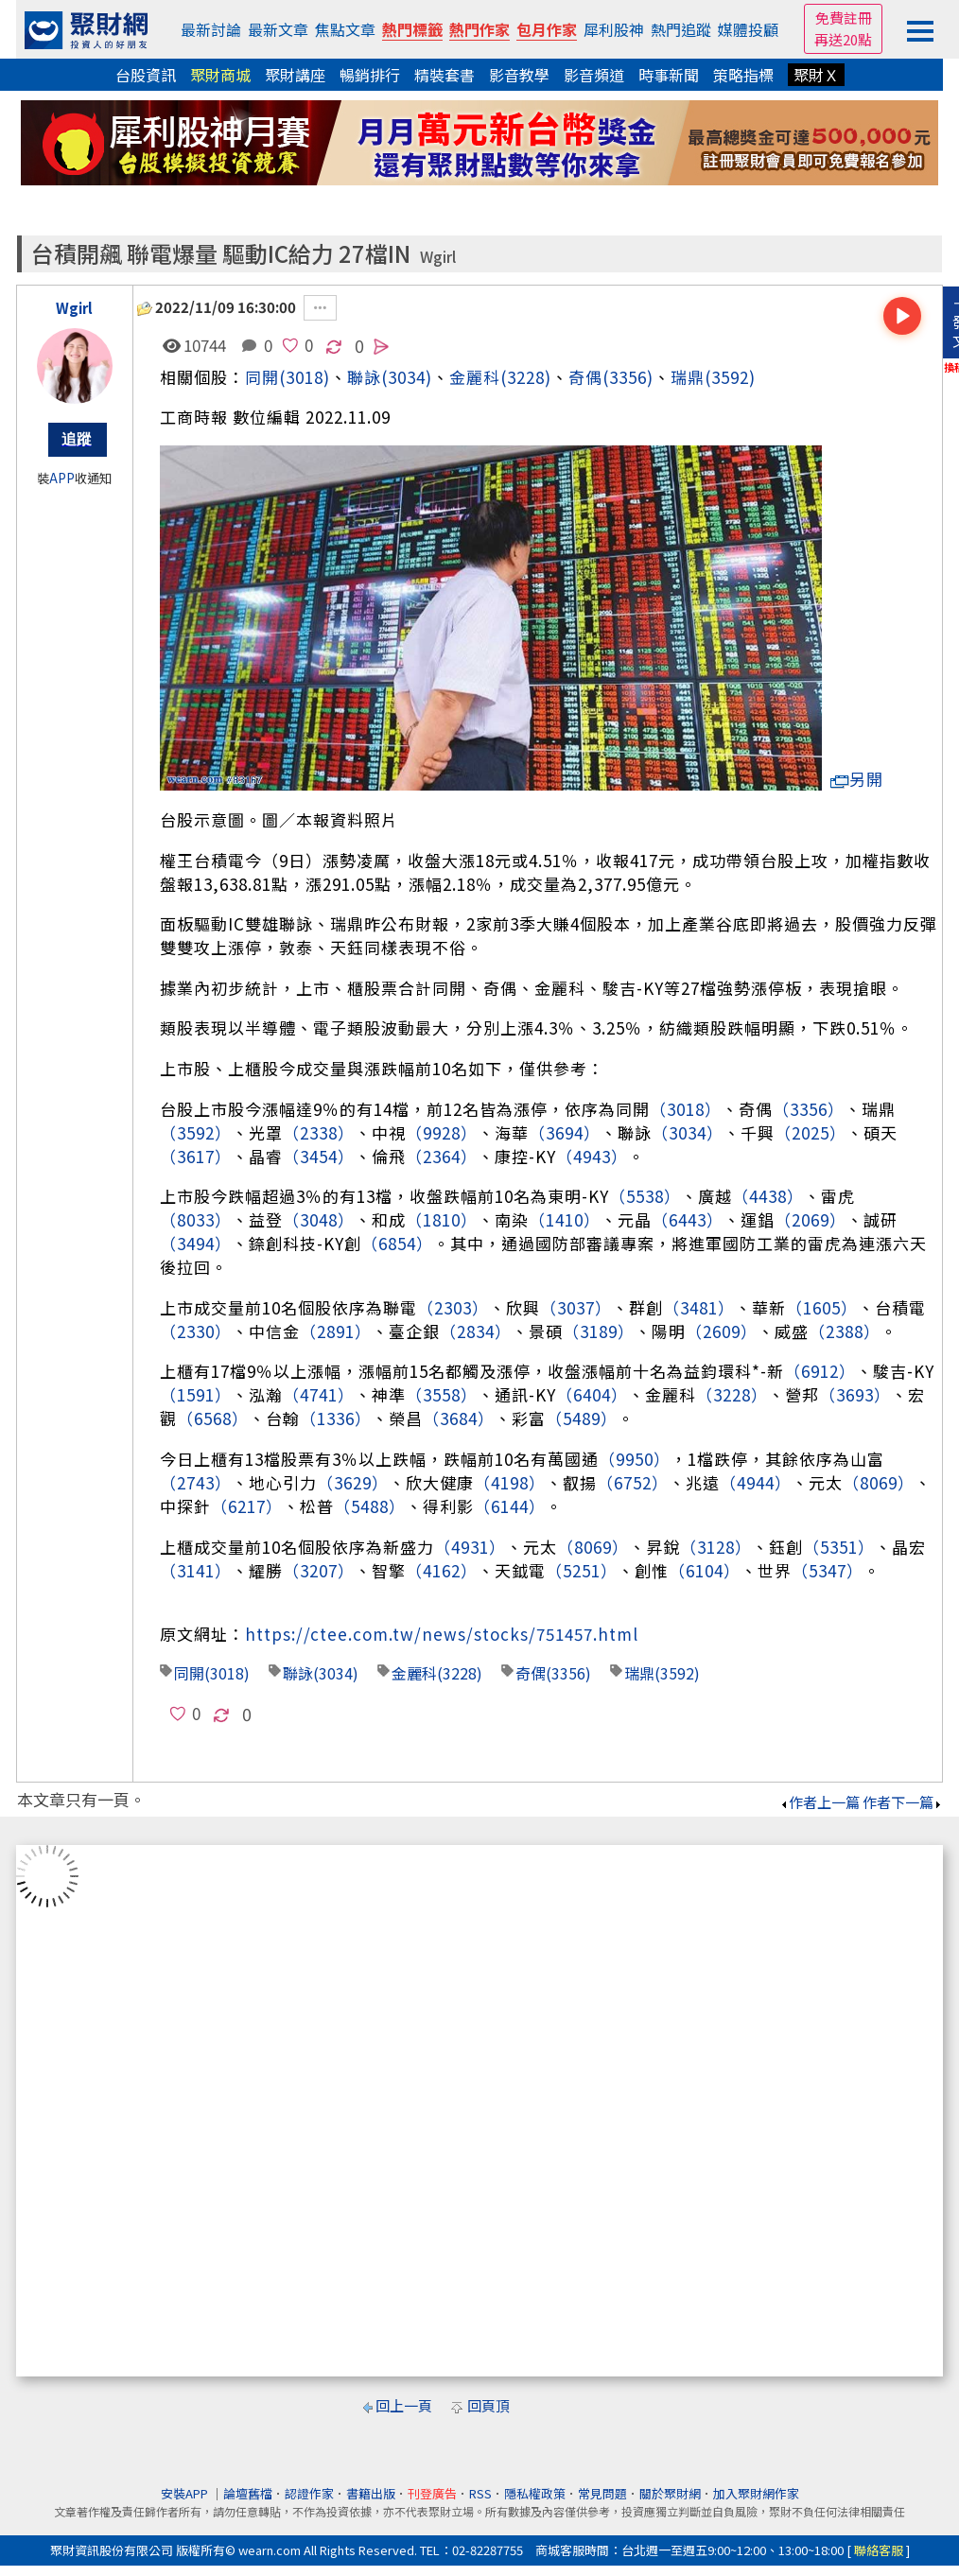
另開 (856, 779)
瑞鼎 (688, 377)
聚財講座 (295, 74)
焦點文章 (345, 29)
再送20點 (843, 39)
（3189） (599, 1331)
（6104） (705, 1570)
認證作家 (309, 2493)
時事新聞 (668, 74)
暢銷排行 (370, 74)
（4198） (510, 1482)
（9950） (635, 1459)
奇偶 (585, 377)
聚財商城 (220, 74)
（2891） (336, 1331)
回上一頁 (403, 2405)
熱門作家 (479, 29)
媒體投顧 (748, 29)
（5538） (645, 1196)
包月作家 (546, 29)
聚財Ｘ (816, 74)
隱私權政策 (535, 2493)
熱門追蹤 (681, 29)
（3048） (319, 1219)
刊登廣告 (432, 2493)
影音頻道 (594, 74)
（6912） (820, 1371)
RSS (480, 2493)
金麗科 (474, 377)
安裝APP (186, 2493)
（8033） (196, 1219)
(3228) (525, 377)
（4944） (756, 1482)
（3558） (442, 1394)
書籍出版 (370, 2493)
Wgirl (438, 257)
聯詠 (298, 1673)
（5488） (370, 1506)
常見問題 (602, 2493)
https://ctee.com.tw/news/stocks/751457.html (441, 1633)
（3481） (699, 1307)
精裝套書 (444, 74)
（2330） (196, 1331)
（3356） (809, 1109)
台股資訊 (145, 74)
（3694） (565, 1132)
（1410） (565, 1219)
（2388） (845, 1331)
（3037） (576, 1307)
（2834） (476, 1331)
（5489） (582, 1418)
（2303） (453, 1307)
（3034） (688, 1132)
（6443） (688, 1219)
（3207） (319, 1570)
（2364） (442, 1156)
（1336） (336, 1418)
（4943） (592, 1156)
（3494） (196, 1243)
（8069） (879, 1482)
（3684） (459, 1418)
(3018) (304, 377)
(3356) (628, 377)
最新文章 (278, 29)
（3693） (855, 1394)
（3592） (196, 1132)
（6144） (510, 1506)
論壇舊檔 (247, 2493)
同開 (262, 377)
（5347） (827, 1570)
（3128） (716, 1546)
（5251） (582, 1570)
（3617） (196, 1156)
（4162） (442, 1570)
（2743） (196, 1482)
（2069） (810, 1219)
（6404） (592, 1394)
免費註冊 (843, 17)
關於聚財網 (670, 2493)
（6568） (213, 1418)
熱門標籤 (412, 29)
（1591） (196, 1394)
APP (62, 478)
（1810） (442, 1219)
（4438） (768, 1196)
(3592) (730, 377)
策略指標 (743, 74)
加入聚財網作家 (756, 2493)
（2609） (722, 1331)
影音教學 (519, 74)
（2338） (319, 1132)
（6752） (633, 1482)
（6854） (397, 1243)
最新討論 (211, 29)
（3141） (196, 1570)
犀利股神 (614, 29)
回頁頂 (488, 2405)
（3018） (686, 1109)
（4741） (319, 1394)
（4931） (470, 1546)
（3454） (319, 1156)
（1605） (822, 1307)
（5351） (839, 1546)
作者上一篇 (819, 1802)
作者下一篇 (903, 1802)
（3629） (353, 1482)
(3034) (406, 377)
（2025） (810, 1132)
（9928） (442, 1132)
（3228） (732, 1394)
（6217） (247, 1506)
